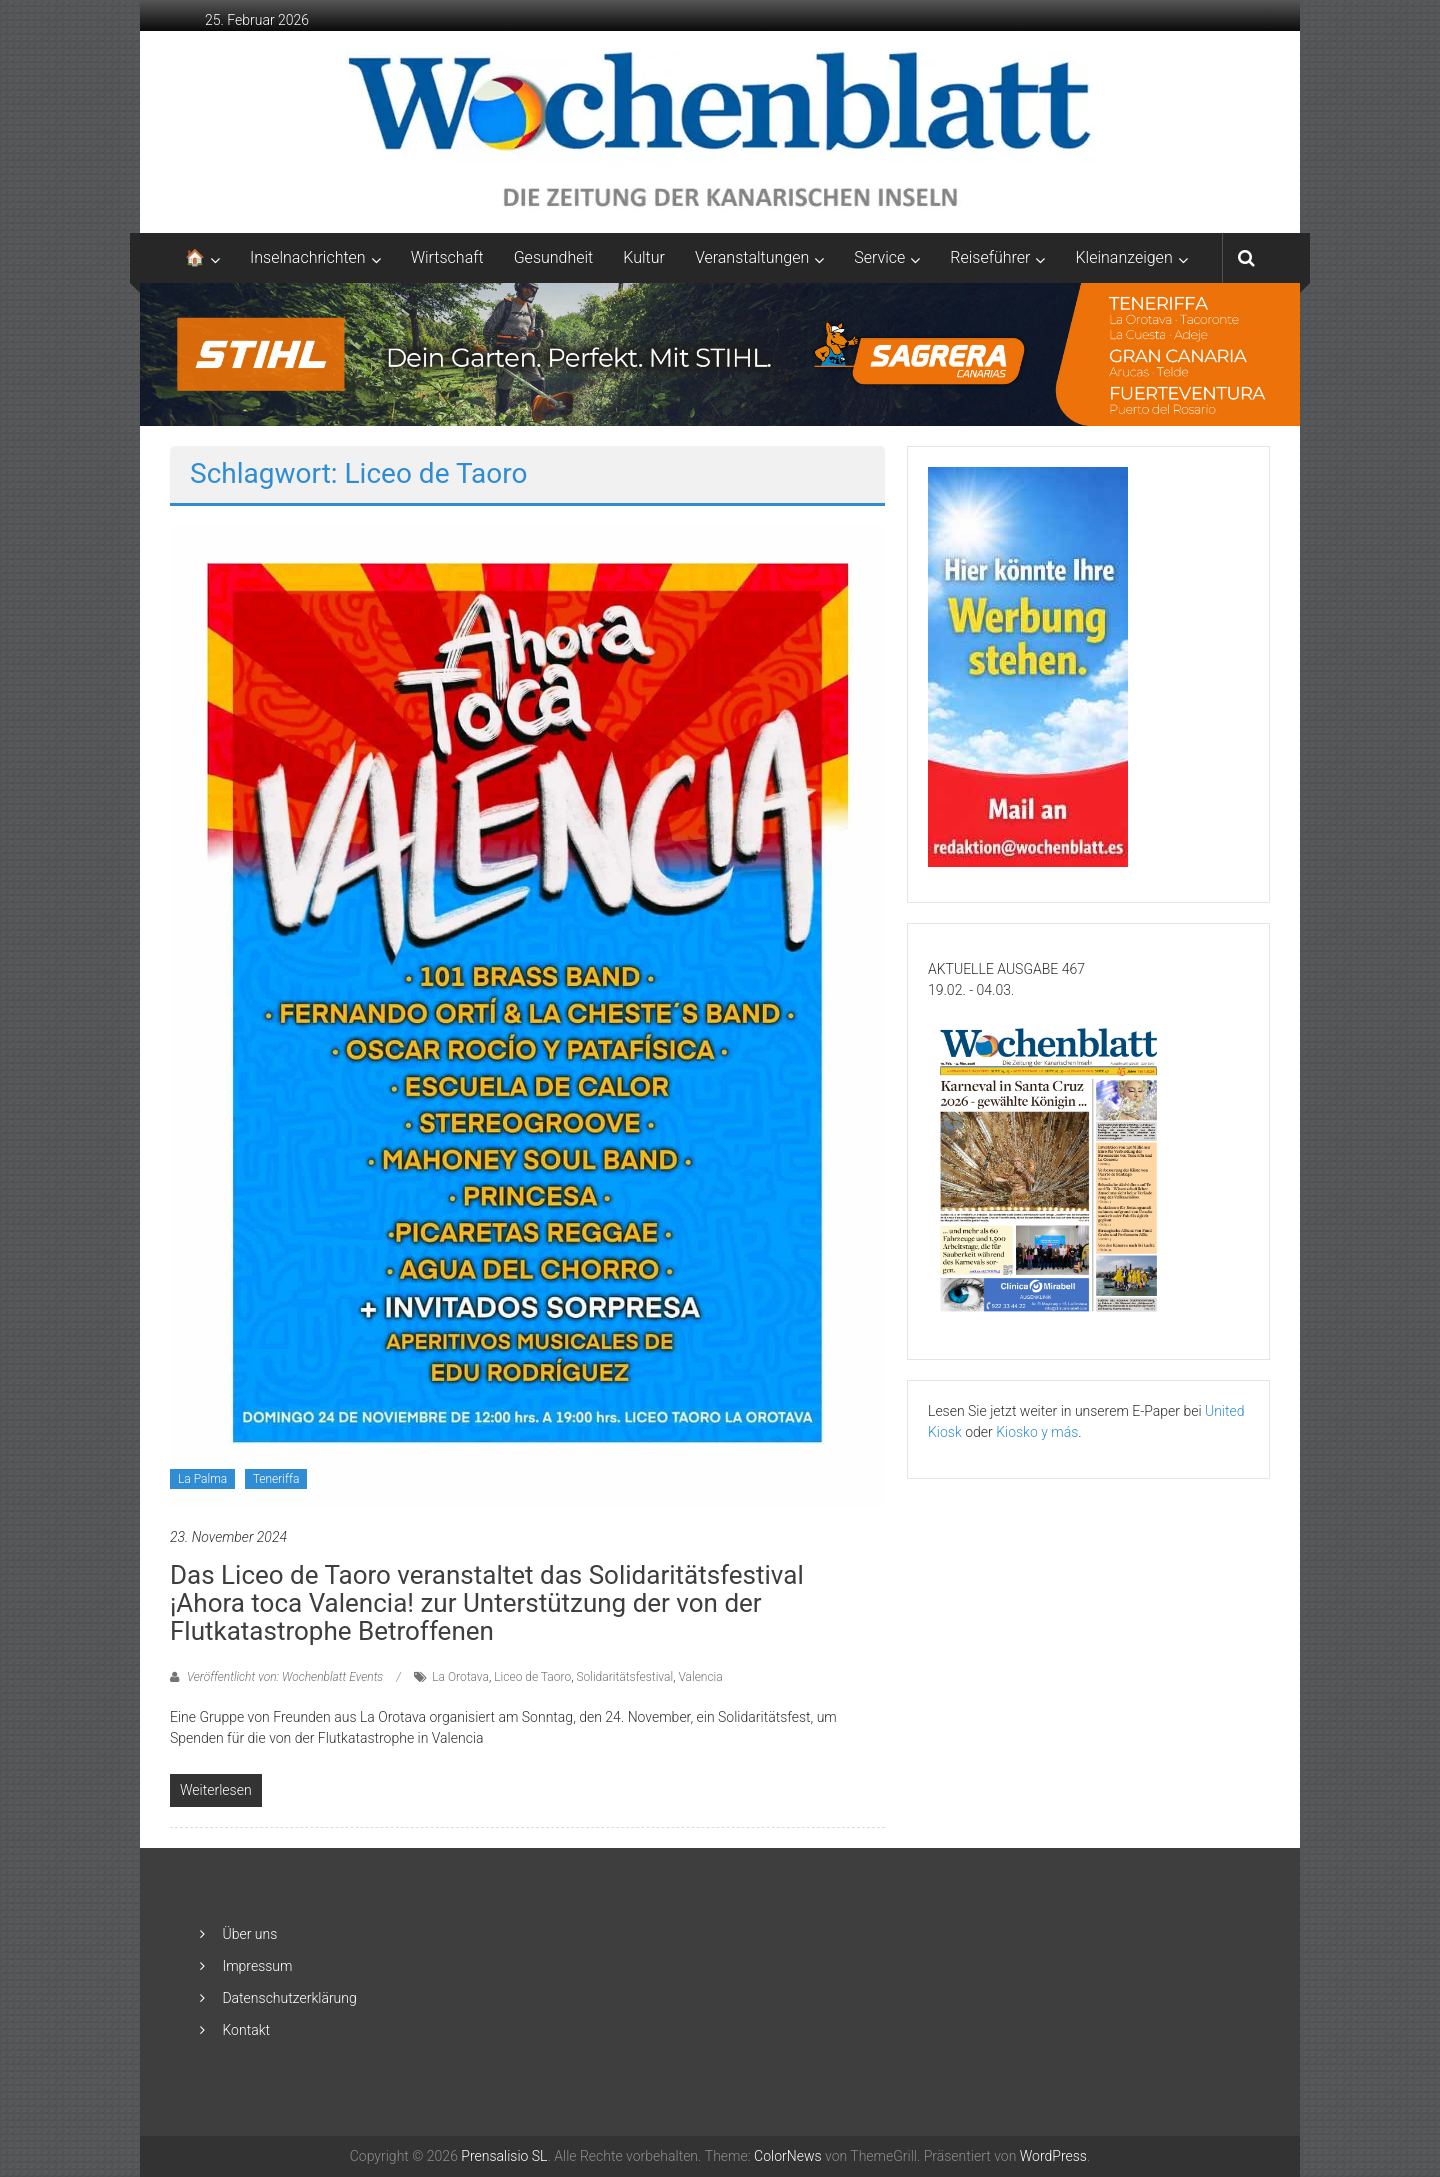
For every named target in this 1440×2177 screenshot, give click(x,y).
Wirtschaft (447, 257)
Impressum (257, 1966)
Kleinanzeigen (1123, 257)
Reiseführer (990, 257)
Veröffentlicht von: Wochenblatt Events (285, 1677)
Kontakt (246, 2030)
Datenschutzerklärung (289, 1998)
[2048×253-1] (720, 353)
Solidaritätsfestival (624, 1677)
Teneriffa (276, 1479)
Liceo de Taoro (532, 1677)
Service (879, 257)
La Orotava (460, 1677)
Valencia (700, 1677)
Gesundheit (554, 257)
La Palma (202, 1479)
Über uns (249, 1934)
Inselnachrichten (308, 257)
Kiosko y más (1037, 1432)
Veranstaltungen (752, 257)
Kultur (644, 257)
